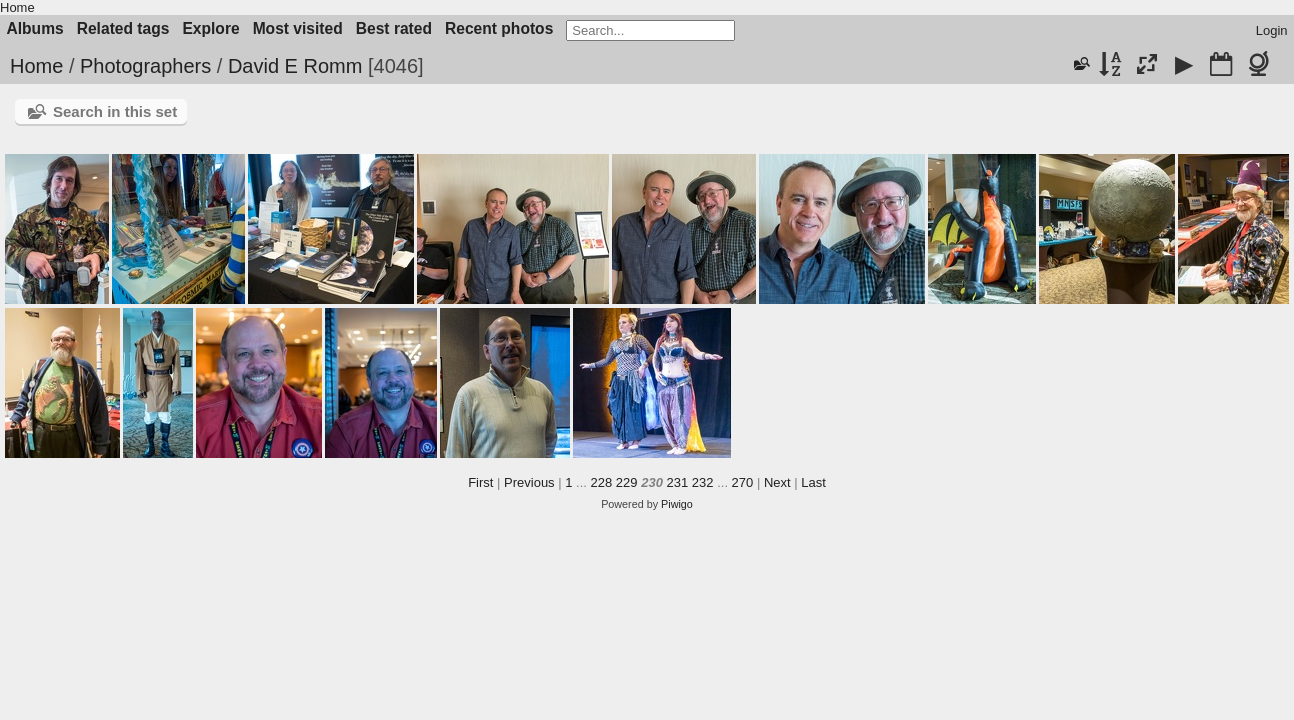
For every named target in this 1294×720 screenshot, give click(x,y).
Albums (35, 28)
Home (17, 7)
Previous (529, 482)
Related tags (123, 28)
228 (602, 482)
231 (678, 482)
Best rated (394, 28)
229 (627, 482)
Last (813, 482)
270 (743, 482)
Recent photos (499, 28)
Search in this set (115, 111)
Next (777, 482)
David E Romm (295, 66)
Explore (210, 28)
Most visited (298, 28)
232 (703, 482)
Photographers (145, 66)
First (480, 482)
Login (1272, 30)
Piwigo (677, 504)
